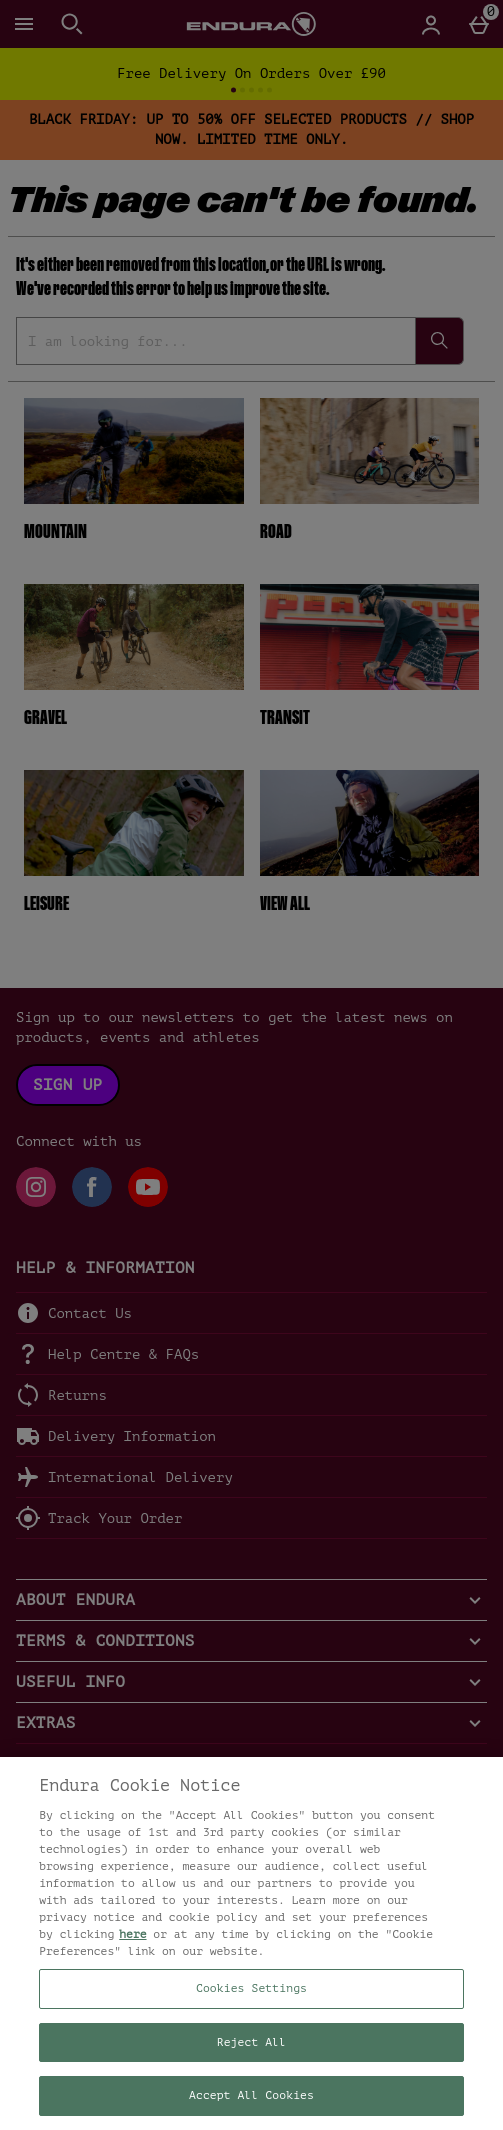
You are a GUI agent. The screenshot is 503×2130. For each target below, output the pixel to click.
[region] (251, 1943)
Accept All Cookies (251, 2095)
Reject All (251, 2042)
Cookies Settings (251, 1988)
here (132, 1934)
